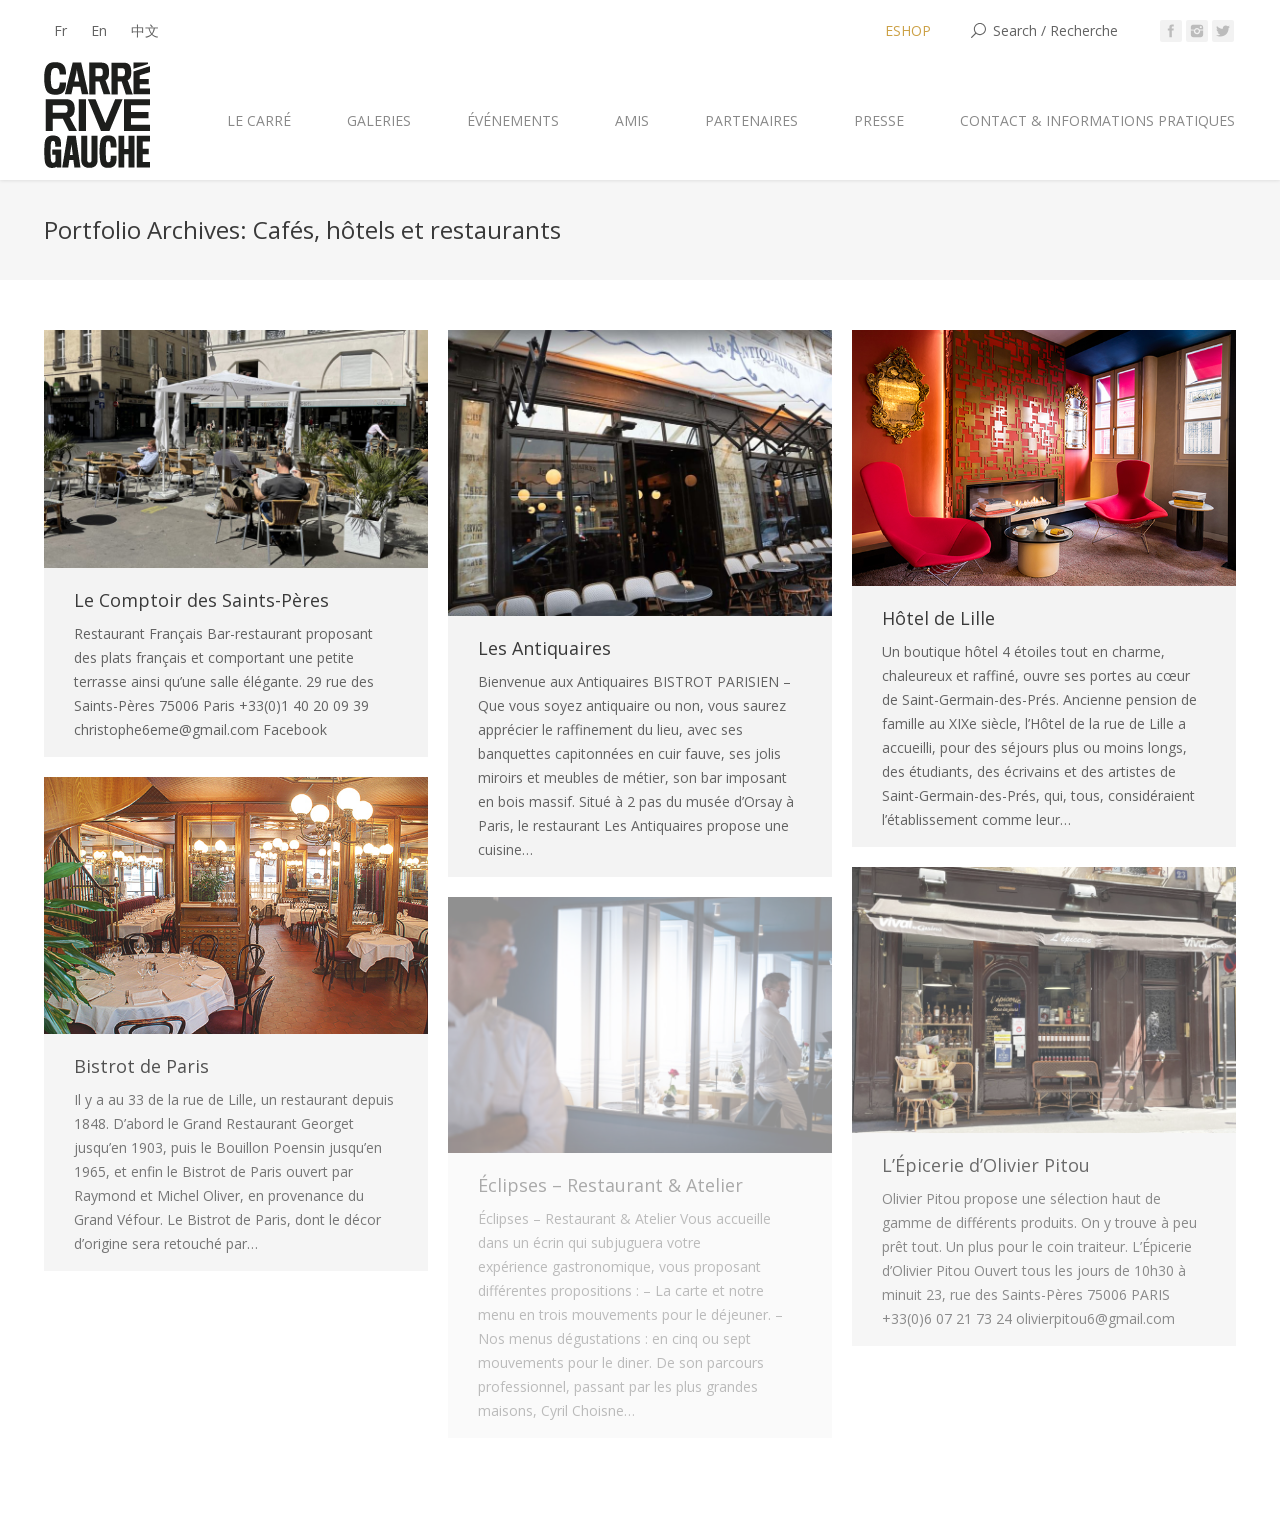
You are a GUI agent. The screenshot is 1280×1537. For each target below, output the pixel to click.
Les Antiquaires (544, 648)
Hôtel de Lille (938, 618)
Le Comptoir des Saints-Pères (201, 600)
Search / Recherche (1055, 30)
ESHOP (908, 30)
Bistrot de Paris (141, 1066)
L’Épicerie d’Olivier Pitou (986, 1165)
